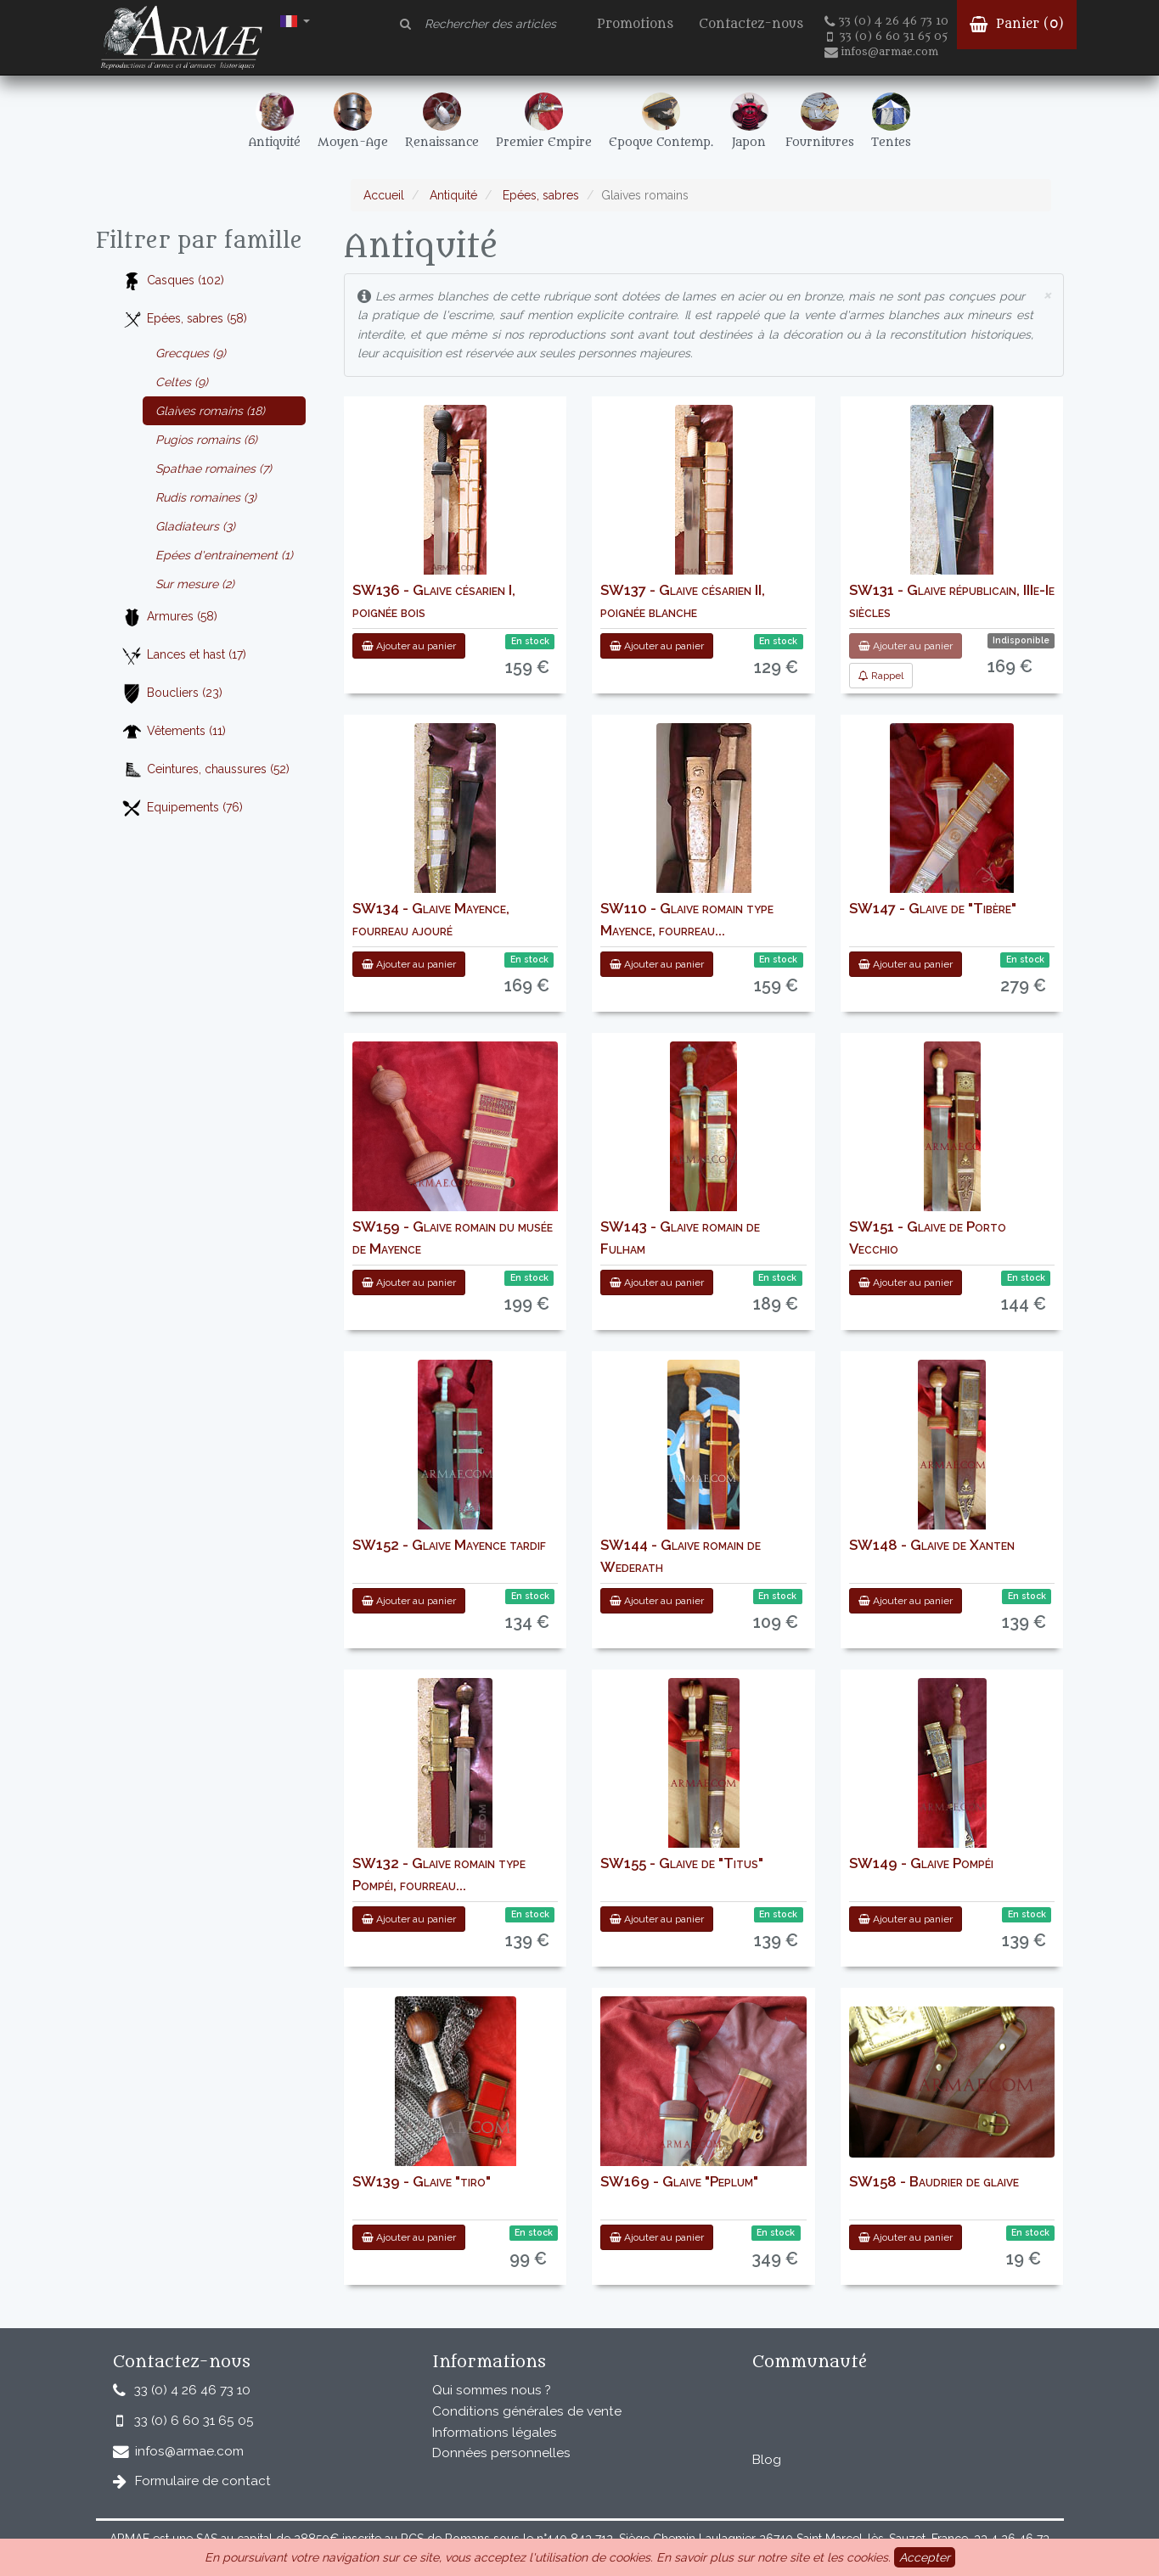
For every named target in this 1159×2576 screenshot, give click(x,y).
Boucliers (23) (171, 693)
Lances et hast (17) (183, 655)
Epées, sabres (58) (184, 319)
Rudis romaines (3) (205, 497)
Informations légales (494, 2432)
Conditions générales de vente (527, 2411)
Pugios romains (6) (206, 439)
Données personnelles (501, 2453)
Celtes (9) (181, 382)
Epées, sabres (539, 195)
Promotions (635, 24)
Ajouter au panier (409, 646)
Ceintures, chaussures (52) (205, 770)
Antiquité (451, 195)
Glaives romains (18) (210, 411)
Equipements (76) (182, 808)
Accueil (383, 195)
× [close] (1047, 294)
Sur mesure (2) (194, 584)
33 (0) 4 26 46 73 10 (886, 21)
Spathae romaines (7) (213, 468)
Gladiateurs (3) (195, 526)
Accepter (924, 2557)
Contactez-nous (751, 24)
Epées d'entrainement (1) (224, 555)
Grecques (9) (190, 353)
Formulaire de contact (203, 2481)
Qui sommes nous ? (491, 2390)
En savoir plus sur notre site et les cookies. (773, 2557)
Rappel (880, 676)
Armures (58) (169, 617)
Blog (766, 2459)
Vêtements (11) (173, 732)
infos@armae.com (881, 52)
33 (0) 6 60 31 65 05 (887, 36)
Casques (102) (172, 281)
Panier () (1017, 24)
